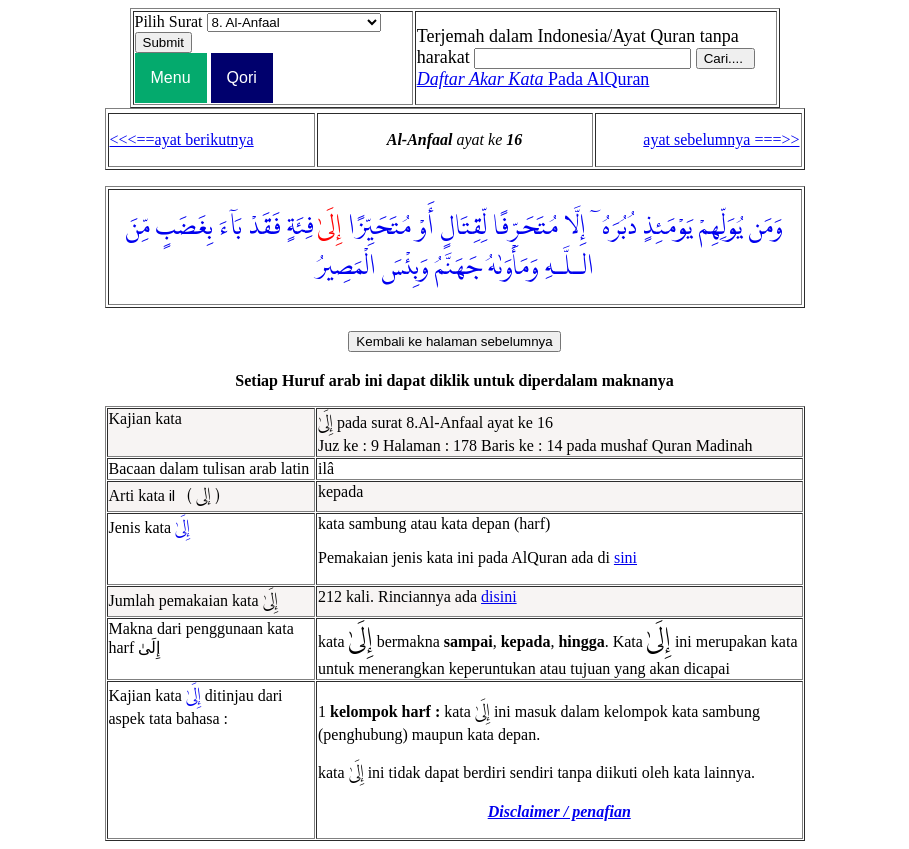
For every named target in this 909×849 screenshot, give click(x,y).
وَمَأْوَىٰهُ (513, 267)
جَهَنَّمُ (458, 267)
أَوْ (425, 227)
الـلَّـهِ (569, 267)
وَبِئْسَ (405, 267)
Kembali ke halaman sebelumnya (454, 341)
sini (625, 557)
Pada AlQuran (533, 79)
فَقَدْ (264, 227)
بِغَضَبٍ (184, 227)
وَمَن (766, 227)
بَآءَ (230, 227)
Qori (242, 77)
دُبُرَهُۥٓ (614, 227)
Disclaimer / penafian (559, 811)
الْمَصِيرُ (345, 267)
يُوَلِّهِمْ (721, 227)
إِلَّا (575, 227)
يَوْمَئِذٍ (667, 227)
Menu (171, 77)
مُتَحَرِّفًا (525, 227)
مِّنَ (138, 227)
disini (499, 596)
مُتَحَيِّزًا (379, 227)
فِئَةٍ (300, 227)
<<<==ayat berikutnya (182, 139)
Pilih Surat (169, 21)
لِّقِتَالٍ (463, 227)
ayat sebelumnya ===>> (721, 139)
